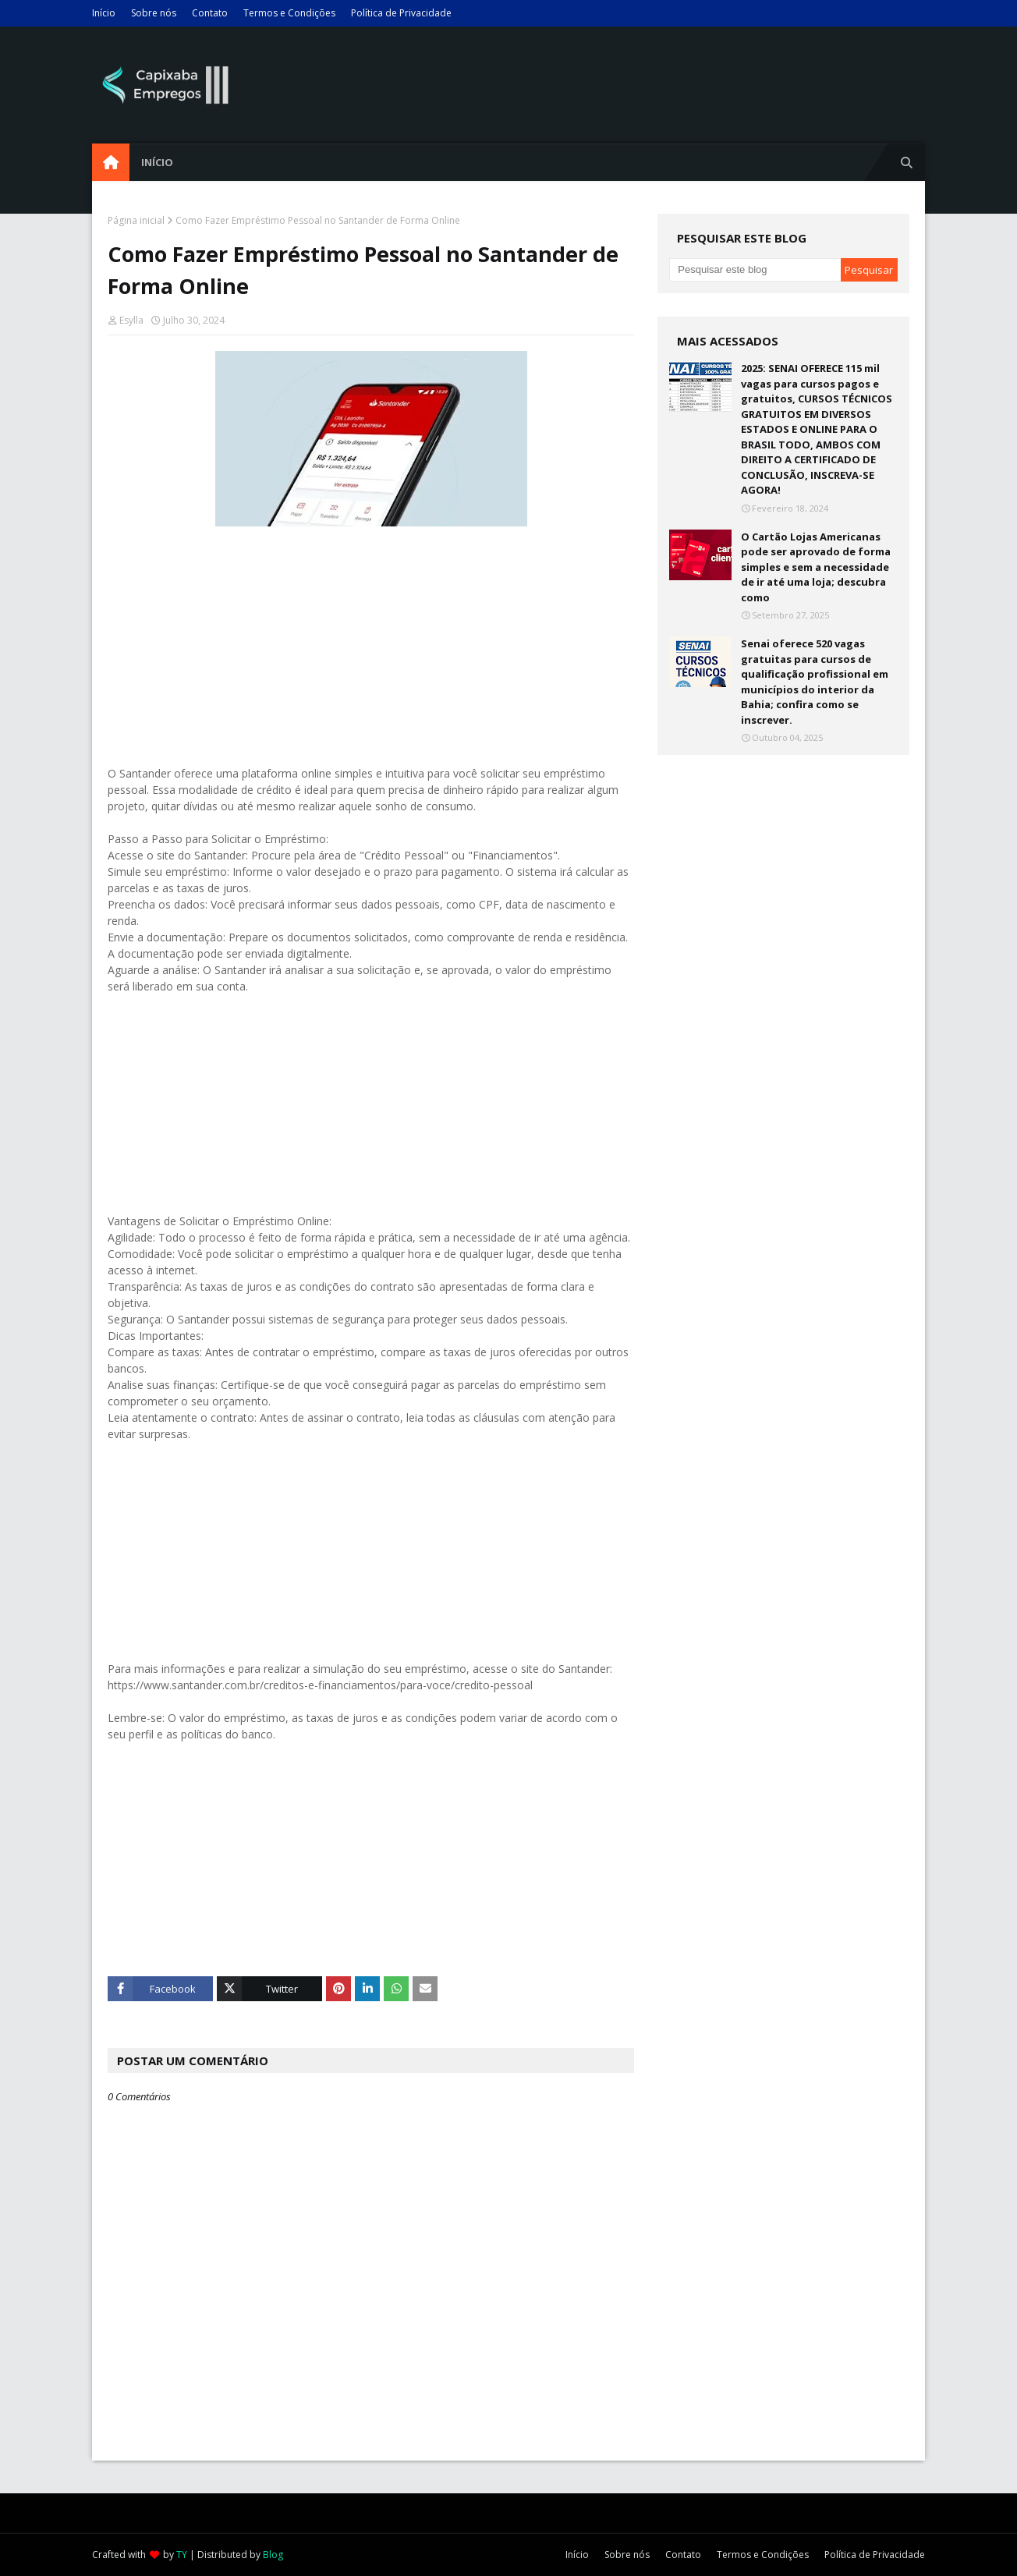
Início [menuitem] (157, 162)
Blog (273, 2554)
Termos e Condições (289, 12)
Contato (210, 12)
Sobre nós (153, 12)
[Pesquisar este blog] (754, 270)
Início (103, 12)
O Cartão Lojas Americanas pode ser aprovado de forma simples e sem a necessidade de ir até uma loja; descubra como (816, 567)
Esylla (131, 320)
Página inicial (136, 220)
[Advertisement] (371, 639)
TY (181, 2554)
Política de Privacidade (401, 12)
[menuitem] (110, 162)
